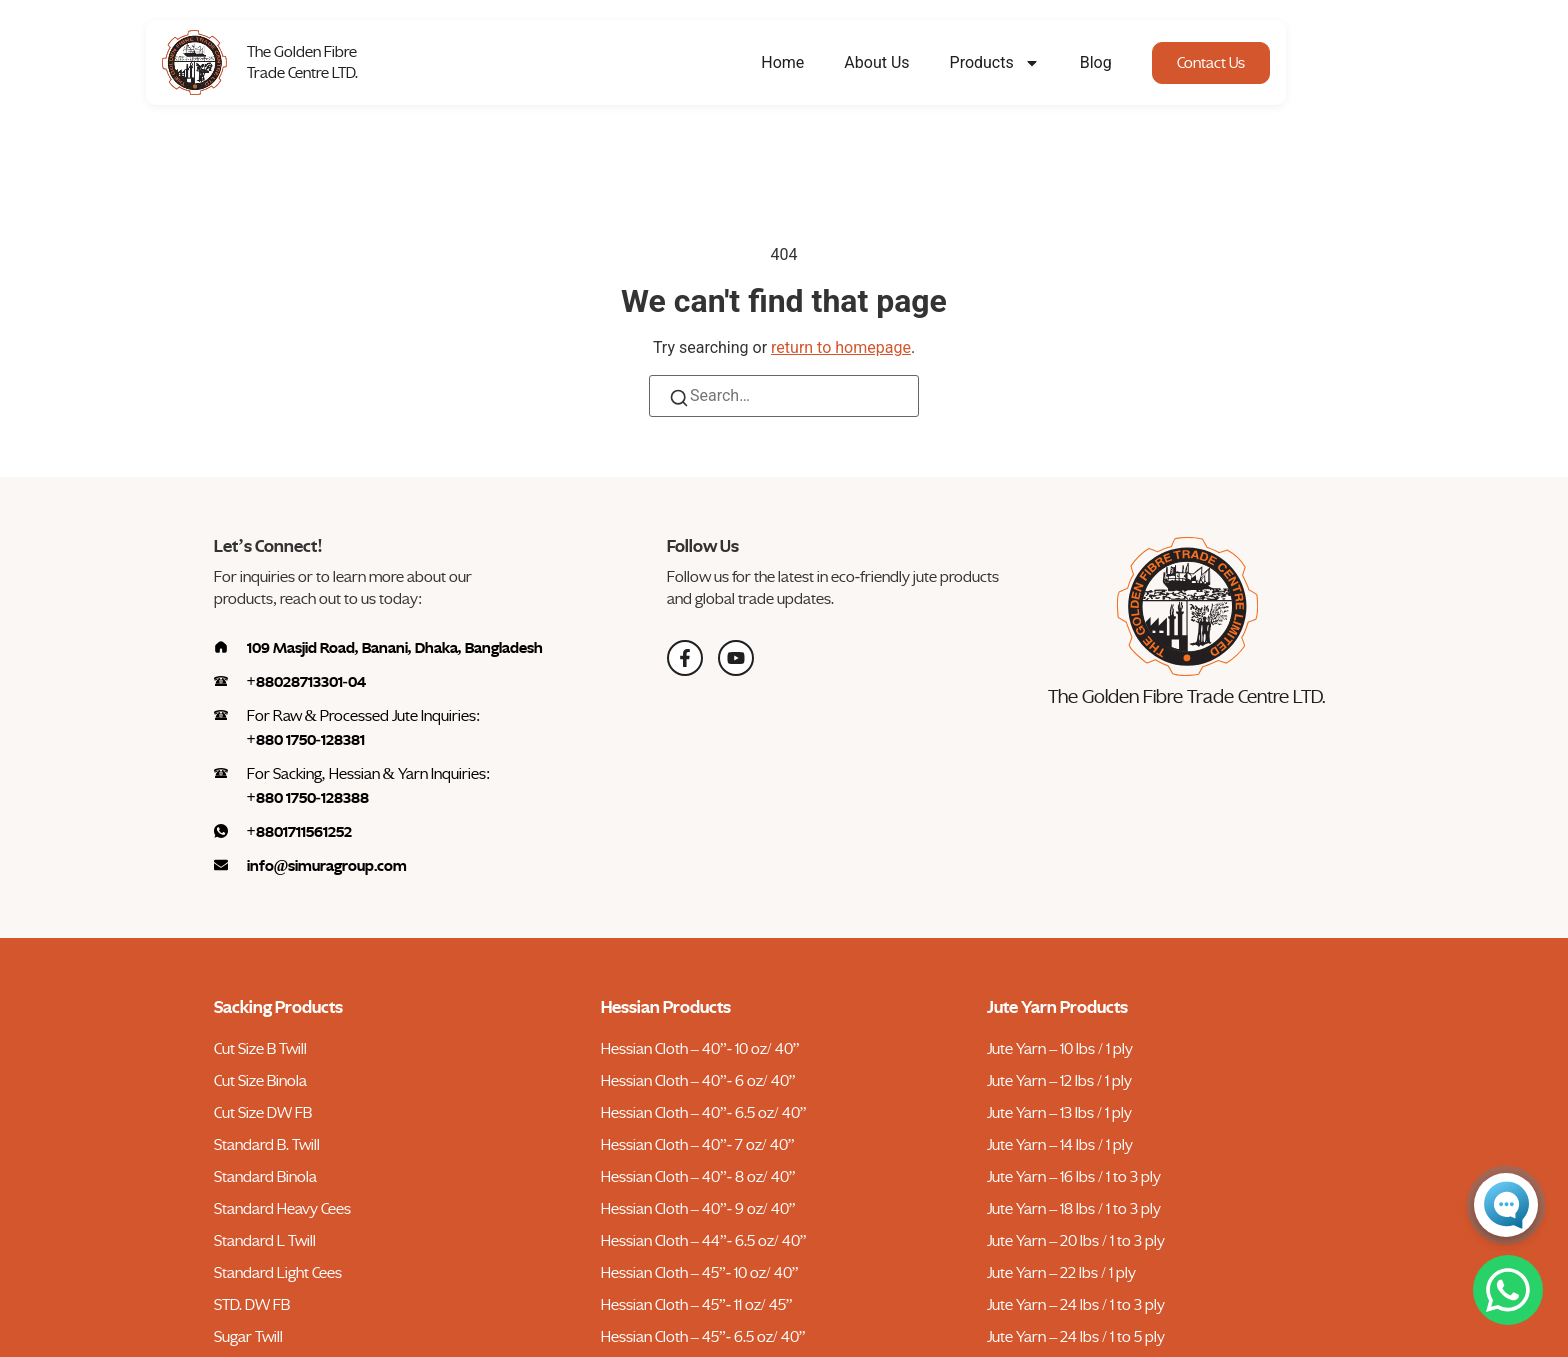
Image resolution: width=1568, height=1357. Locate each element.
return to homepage (841, 347)
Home (851, 62)
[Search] (679, 401)
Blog (1164, 62)
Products (1063, 63)
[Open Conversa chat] (1506, 1205)
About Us (945, 62)
